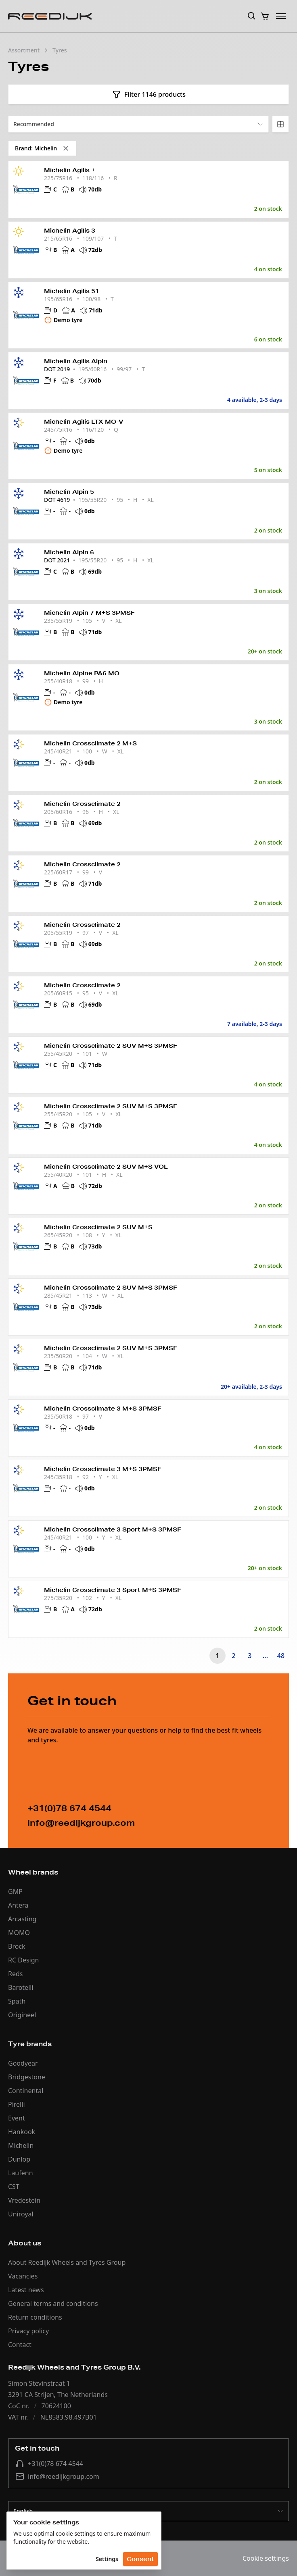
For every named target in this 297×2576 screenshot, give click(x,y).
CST (13, 2186)
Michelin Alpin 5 (69, 491)
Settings (107, 2559)
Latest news (26, 2289)
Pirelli (16, 2104)
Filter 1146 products (148, 94)
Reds (15, 1973)
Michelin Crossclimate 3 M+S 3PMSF (102, 1408)
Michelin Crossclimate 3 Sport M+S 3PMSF (112, 1529)
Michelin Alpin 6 (69, 552)
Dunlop (19, 2159)
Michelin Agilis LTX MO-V (83, 421)
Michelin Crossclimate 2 (82, 803)
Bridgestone (26, 2076)
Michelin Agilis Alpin (75, 361)
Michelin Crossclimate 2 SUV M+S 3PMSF (110, 1045)
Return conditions (35, 2317)
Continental (25, 2090)
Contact (19, 2344)
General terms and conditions (53, 2303)
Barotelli (20, 1987)
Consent (140, 2559)
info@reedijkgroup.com (57, 2476)
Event (16, 2118)
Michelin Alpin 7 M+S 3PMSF (89, 612)
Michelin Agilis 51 (71, 291)
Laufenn (20, 2172)
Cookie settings (266, 2558)
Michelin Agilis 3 (69, 230)
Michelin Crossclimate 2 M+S (90, 743)
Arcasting (22, 1918)
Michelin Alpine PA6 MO (81, 673)
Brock (16, 1946)
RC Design (23, 1960)
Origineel (22, 2014)
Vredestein (24, 2200)
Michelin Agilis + (69, 170)
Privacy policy (28, 2330)
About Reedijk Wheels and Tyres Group (66, 2262)
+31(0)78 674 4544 (49, 2463)
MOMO (19, 1932)
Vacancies (23, 2276)
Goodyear (23, 2063)
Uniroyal (20, 2214)
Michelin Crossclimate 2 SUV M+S (98, 1227)
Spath (16, 2001)
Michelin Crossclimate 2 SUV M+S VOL (106, 1166)
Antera (18, 1905)
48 (280, 1655)
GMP (15, 1891)
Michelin (20, 2145)
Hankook (21, 2131)
